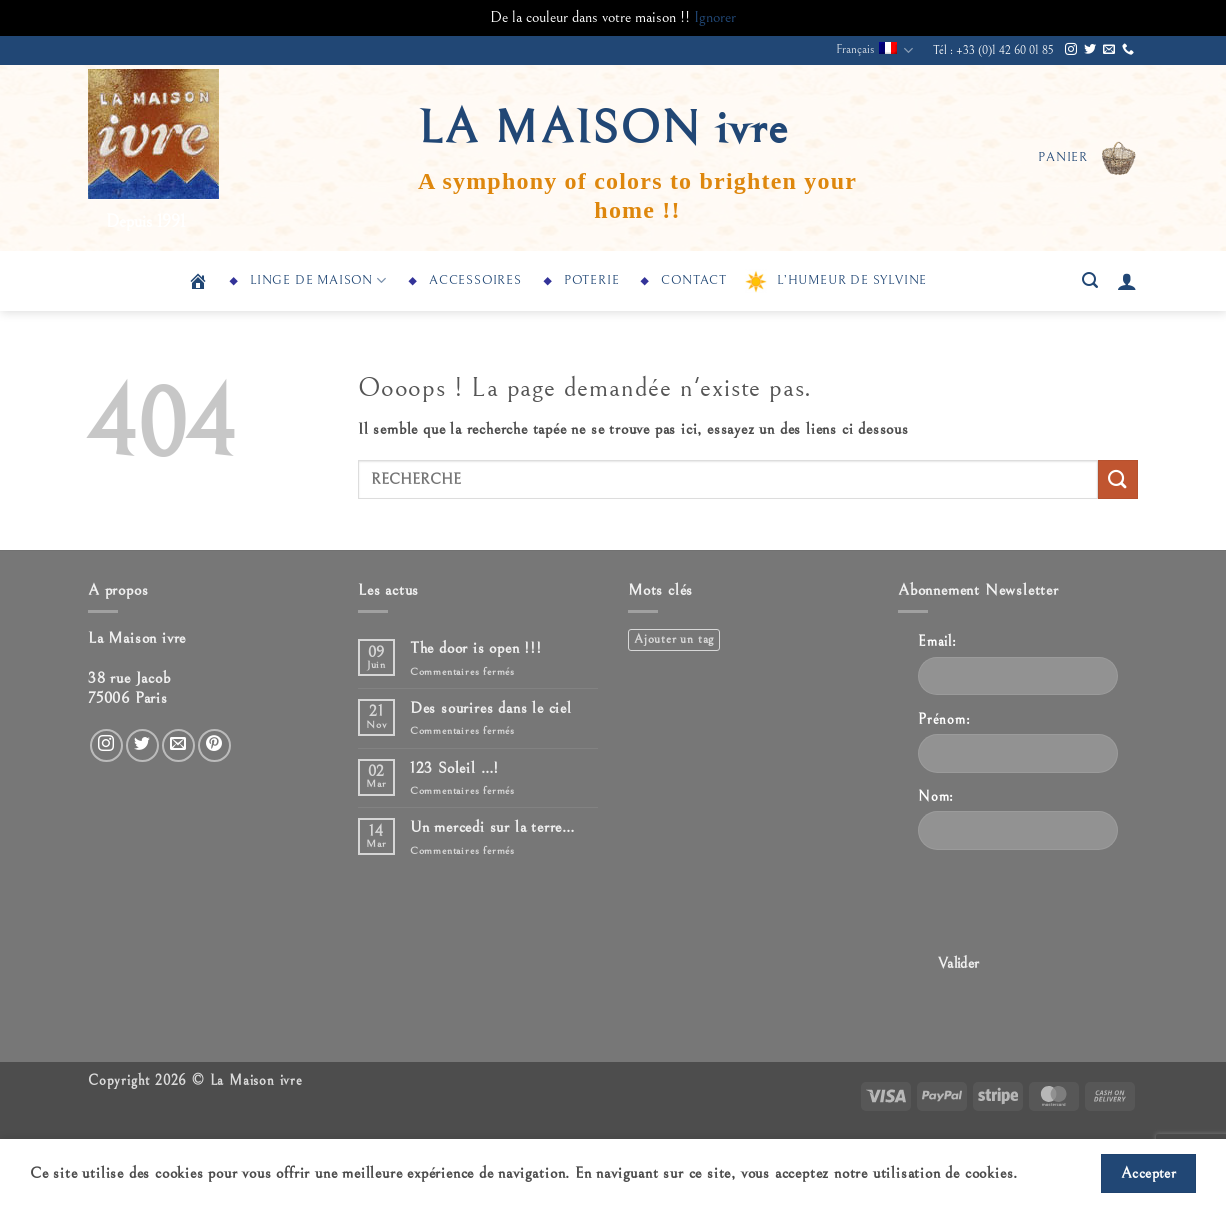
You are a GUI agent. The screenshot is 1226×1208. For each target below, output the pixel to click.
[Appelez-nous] (1128, 50)
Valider (959, 963)
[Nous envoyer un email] (1109, 50)
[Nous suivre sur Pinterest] (214, 745)
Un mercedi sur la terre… (492, 827)
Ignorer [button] (715, 17)
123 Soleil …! (454, 768)
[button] (1088, 158)
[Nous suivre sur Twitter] (1090, 50)
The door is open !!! (476, 648)
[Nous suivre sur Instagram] (1071, 50)
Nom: (936, 796)
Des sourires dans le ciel (491, 708)
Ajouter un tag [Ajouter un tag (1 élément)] (674, 639)
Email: (937, 641)
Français (874, 50)
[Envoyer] (1118, 479)
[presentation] (1070, 905)
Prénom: (944, 719)
